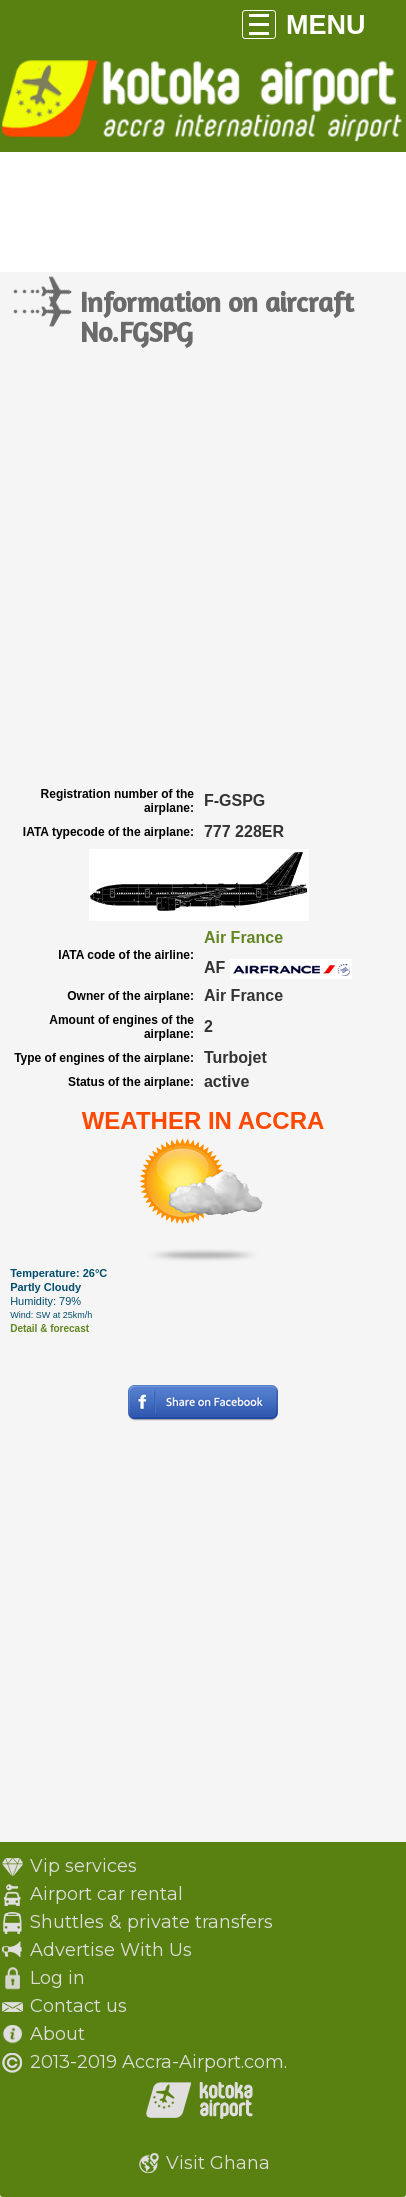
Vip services (83, 1866)
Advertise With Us (111, 1950)
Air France (243, 937)
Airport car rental (106, 1894)
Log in (57, 1978)
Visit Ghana (218, 2163)
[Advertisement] (203, 568)
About (57, 2034)
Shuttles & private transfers (151, 1922)
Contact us (78, 2006)
